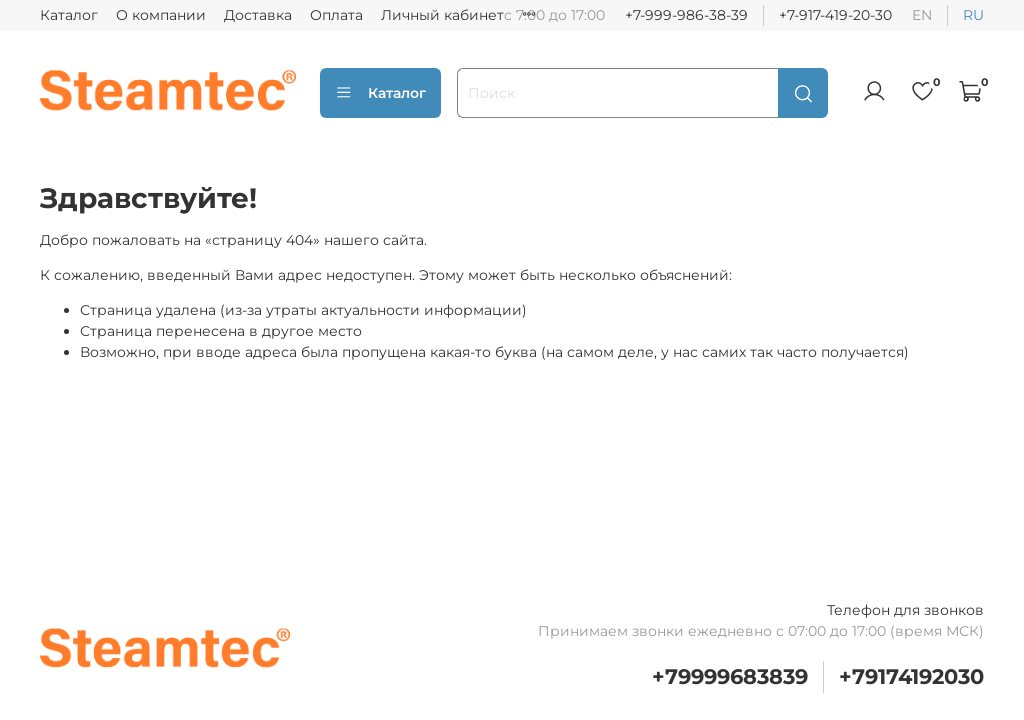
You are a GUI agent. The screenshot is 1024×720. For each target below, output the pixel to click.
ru (973, 15)
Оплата (336, 15)
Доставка (258, 15)
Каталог (69, 15)
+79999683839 (730, 676)
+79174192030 (911, 676)
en (922, 15)
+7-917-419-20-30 (835, 15)
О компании (161, 15)
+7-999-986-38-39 (686, 15)
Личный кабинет (442, 15)
